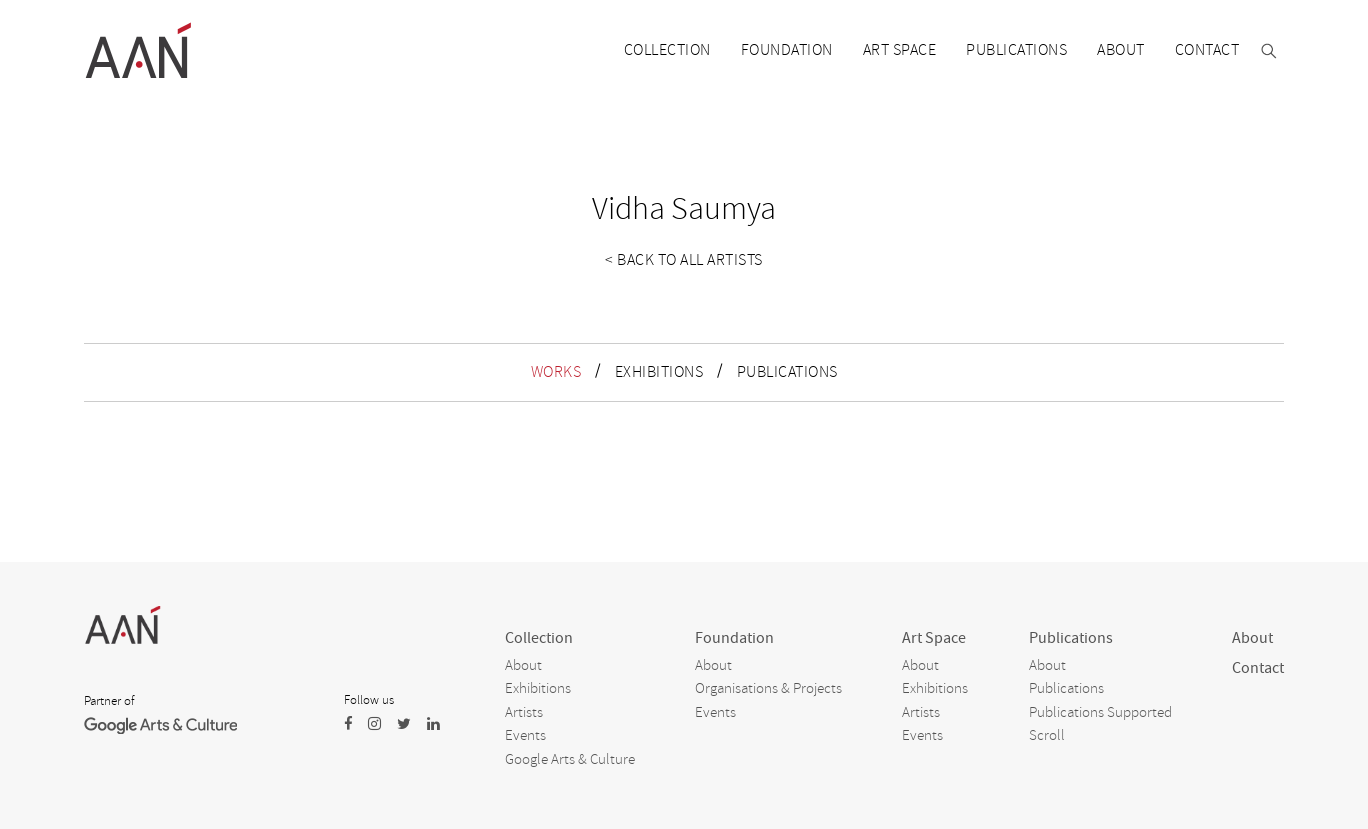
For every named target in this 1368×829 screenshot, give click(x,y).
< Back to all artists (684, 260)
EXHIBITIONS (659, 372)
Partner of (109, 701)
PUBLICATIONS (787, 372)
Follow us (369, 700)
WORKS (556, 372)
